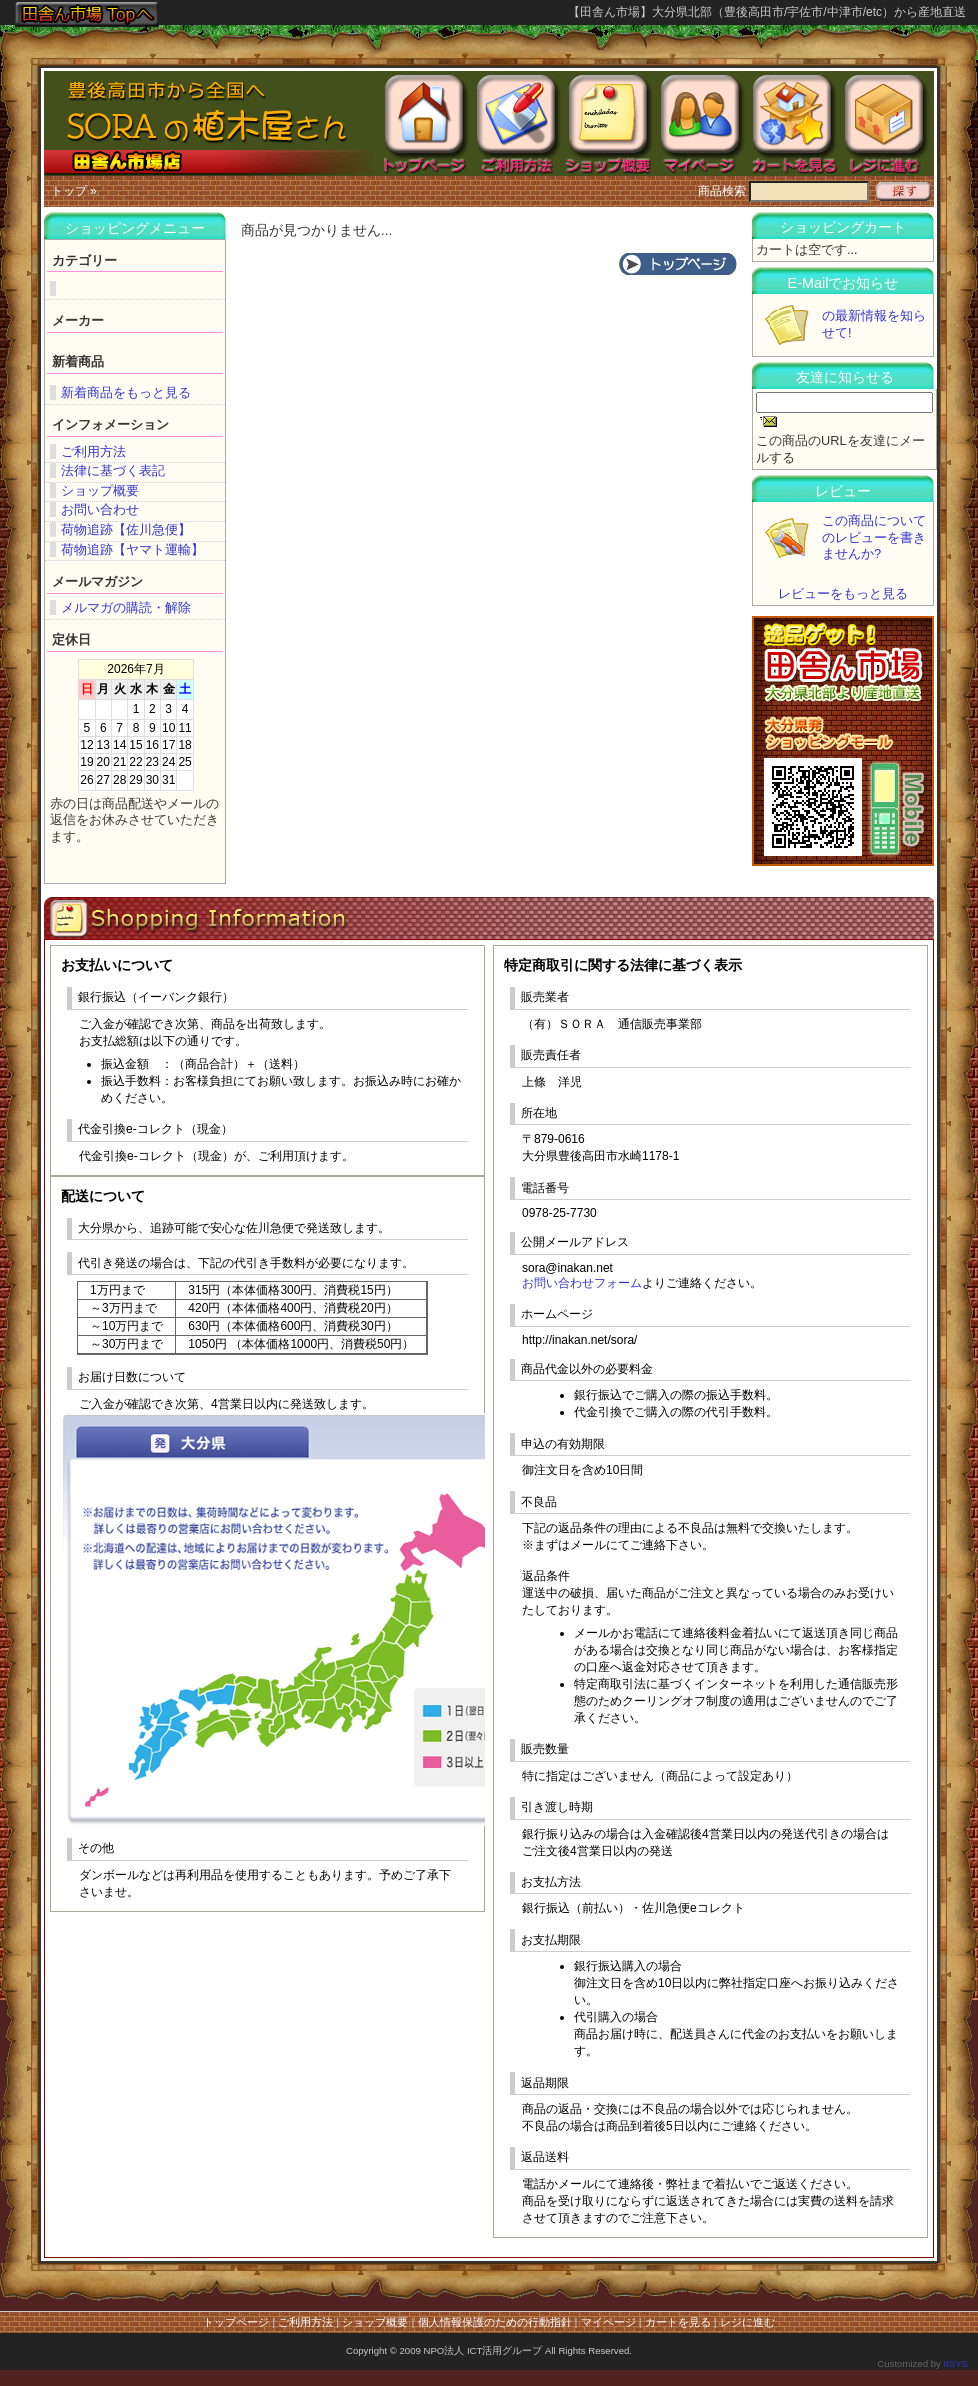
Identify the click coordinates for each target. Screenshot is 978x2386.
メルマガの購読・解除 (126, 607)
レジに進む (747, 2322)
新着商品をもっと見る (126, 392)
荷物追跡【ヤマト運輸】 (132, 549)
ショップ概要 (100, 490)
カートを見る (678, 2322)
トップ (69, 191)
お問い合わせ (100, 509)
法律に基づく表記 (113, 470)
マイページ (608, 2322)
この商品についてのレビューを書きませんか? (874, 537)
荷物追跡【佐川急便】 (126, 529)
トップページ (236, 2322)
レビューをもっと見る (843, 593)
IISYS (955, 2363)
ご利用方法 (93, 451)
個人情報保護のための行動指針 (495, 2322)
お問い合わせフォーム (582, 1283)
